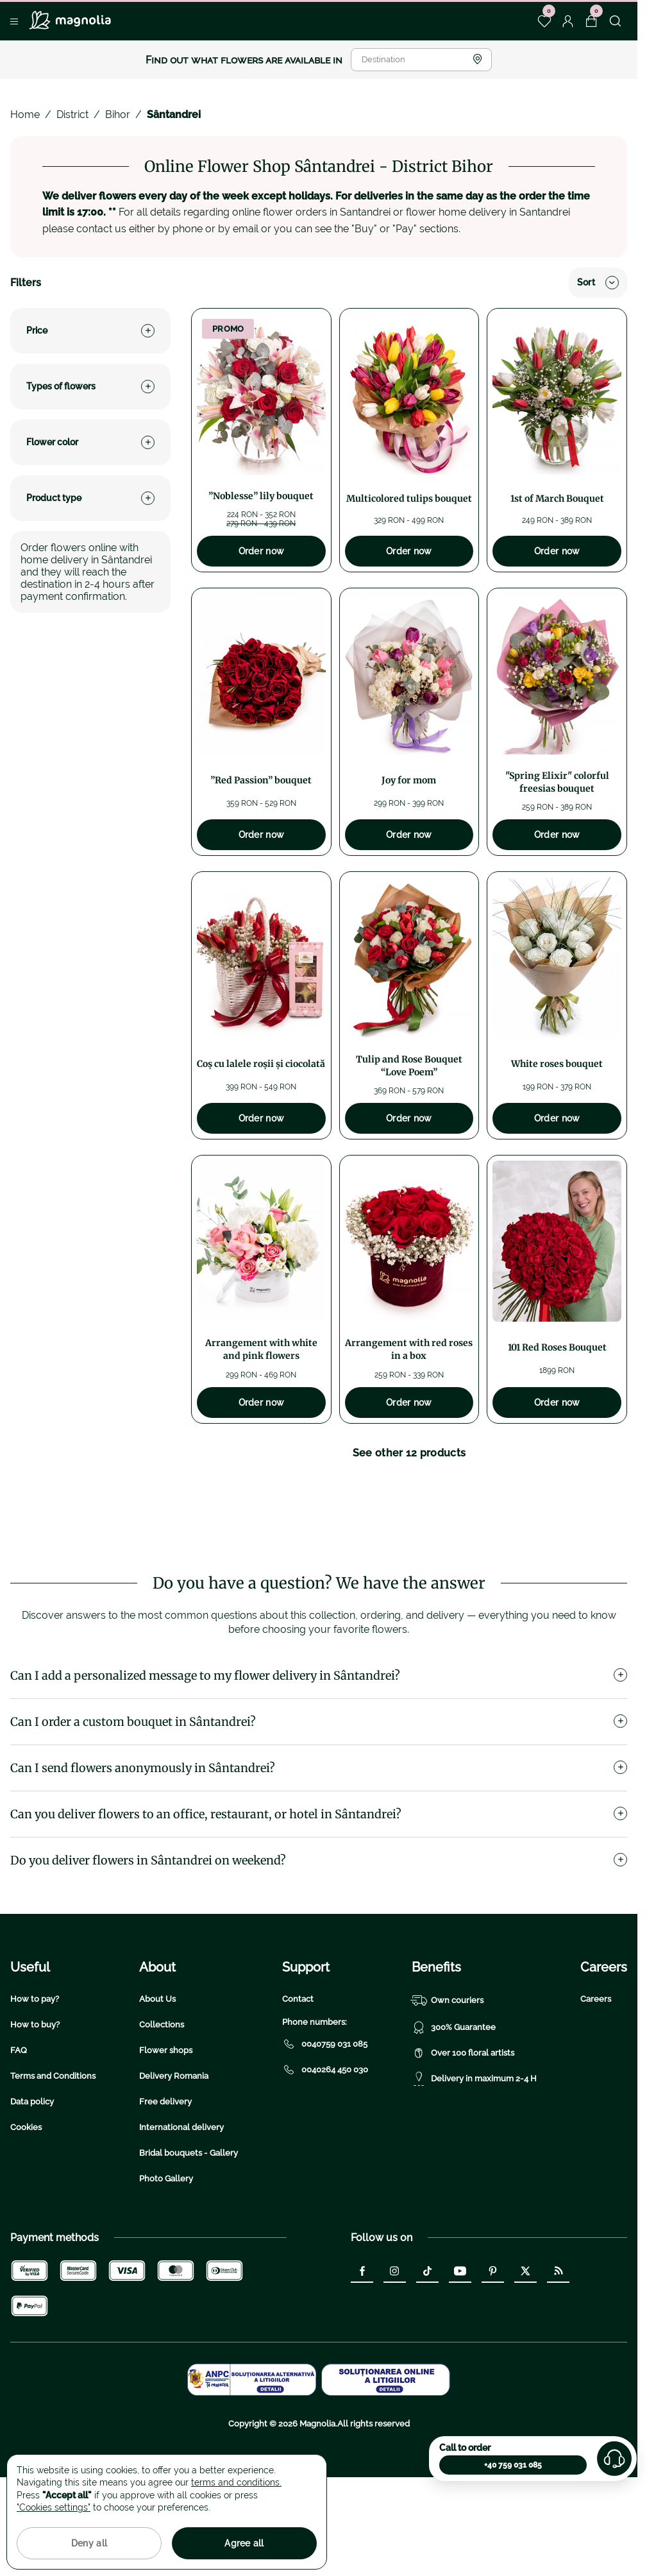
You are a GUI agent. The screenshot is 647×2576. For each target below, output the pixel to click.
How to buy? (35, 2106)
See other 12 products (409, 1453)
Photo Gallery (166, 2260)
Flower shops (165, 2132)
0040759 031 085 (324, 2125)
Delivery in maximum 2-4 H (474, 2160)
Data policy (32, 2183)
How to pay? (34, 2080)
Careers (595, 2080)
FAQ (18, 2132)
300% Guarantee (454, 2109)
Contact (298, 2080)
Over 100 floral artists (463, 2134)
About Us (157, 2080)
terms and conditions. (236, 2482)
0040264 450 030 (325, 2151)
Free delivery (165, 2183)
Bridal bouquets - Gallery (188, 2234)
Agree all (244, 2543)
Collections (161, 2106)
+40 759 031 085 (513, 2465)
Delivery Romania (173, 2157)
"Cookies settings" (53, 2507)
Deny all (89, 2543)
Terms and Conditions (53, 2157)
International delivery (181, 2208)
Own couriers (447, 2082)
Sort (598, 282)
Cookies (26, 2208)
